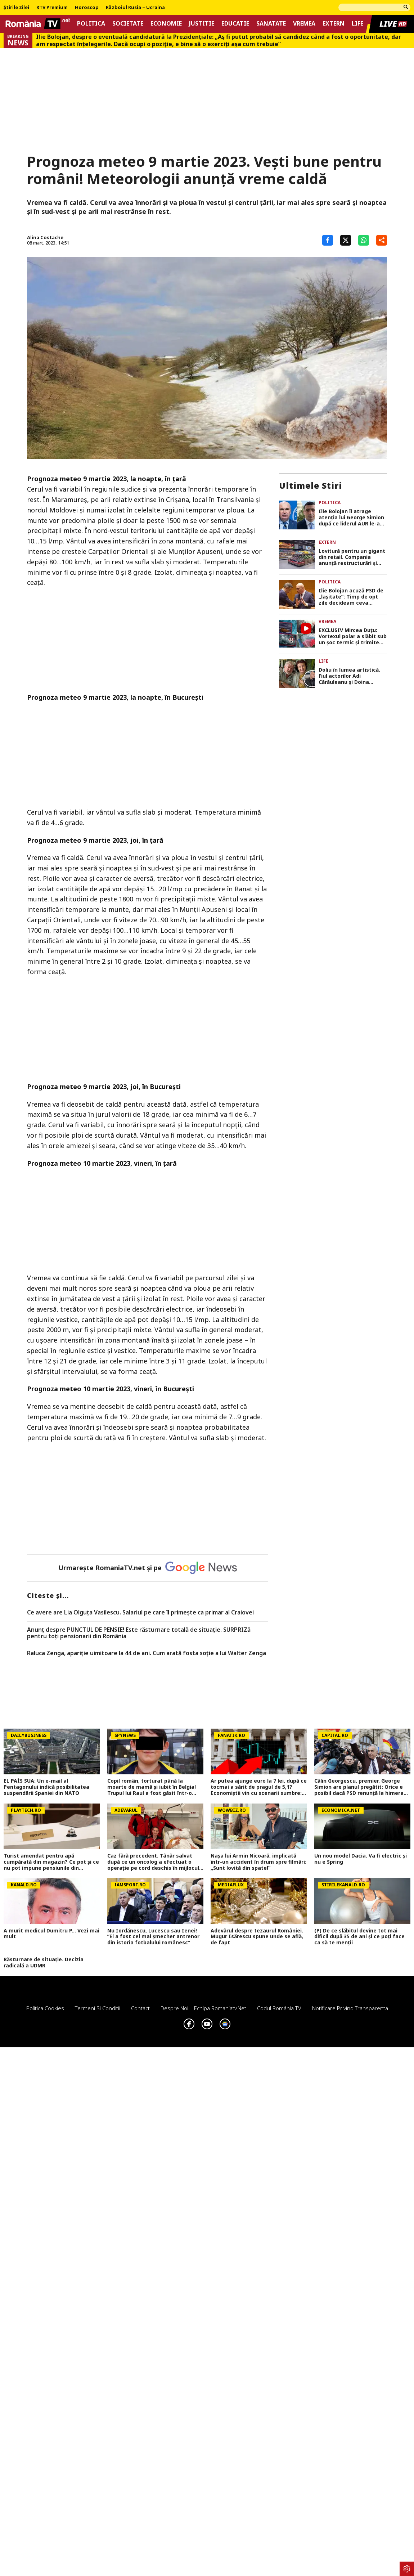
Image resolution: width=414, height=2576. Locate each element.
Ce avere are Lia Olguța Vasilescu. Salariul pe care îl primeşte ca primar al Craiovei (140, 1612)
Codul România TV (279, 2008)
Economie (166, 23)
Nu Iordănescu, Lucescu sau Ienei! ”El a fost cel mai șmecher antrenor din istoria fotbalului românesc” (153, 1937)
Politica (91, 23)
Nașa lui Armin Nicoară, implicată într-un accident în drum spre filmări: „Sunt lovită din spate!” (258, 1862)
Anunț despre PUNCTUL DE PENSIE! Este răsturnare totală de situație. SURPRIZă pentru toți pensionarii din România (139, 1633)
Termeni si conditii (97, 2008)
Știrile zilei (16, 7)
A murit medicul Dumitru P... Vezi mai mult (51, 1934)
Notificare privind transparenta (350, 2008)
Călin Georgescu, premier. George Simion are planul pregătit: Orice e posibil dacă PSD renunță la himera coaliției (359, 1787)
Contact (140, 2008)
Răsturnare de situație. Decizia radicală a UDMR (44, 1963)
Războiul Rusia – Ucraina (135, 7)
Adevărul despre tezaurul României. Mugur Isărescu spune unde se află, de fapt (257, 1937)
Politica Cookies (45, 2008)
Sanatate (271, 23)
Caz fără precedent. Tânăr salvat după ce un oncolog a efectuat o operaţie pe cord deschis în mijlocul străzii (153, 1862)
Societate (127, 23)
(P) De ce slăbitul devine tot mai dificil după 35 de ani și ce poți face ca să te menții (359, 1937)
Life (357, 23)
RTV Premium (52, 7)
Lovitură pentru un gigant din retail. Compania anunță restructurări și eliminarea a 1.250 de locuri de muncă (352, 557)
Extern (334, 23)
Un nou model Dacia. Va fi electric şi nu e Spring (360, 1859)
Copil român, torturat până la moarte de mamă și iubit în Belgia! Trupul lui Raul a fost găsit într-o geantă (151, 1787)
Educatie (235, 23)
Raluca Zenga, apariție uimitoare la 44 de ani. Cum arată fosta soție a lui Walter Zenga (146, 1653)
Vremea (304, 23)
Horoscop (87, 7)
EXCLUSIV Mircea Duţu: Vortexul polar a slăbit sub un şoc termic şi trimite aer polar (353, 636)
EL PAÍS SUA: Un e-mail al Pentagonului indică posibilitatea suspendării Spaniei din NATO (46, 1787)
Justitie (201, 23)
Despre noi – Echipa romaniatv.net (203, 2008)
